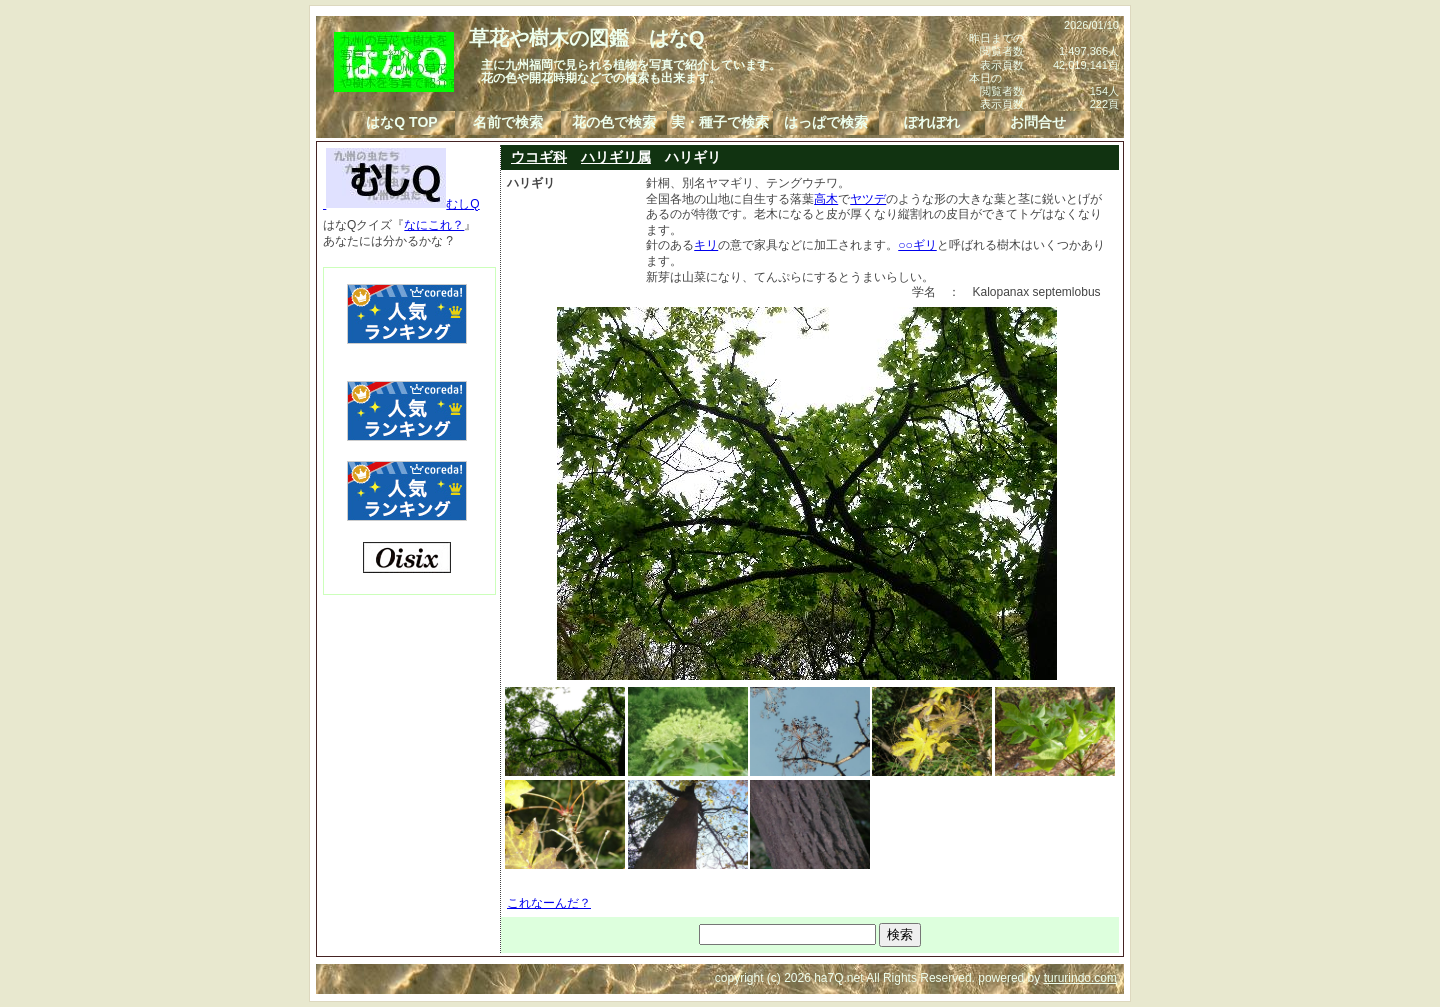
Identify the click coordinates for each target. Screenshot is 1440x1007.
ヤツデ (868, 199)
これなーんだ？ (549, 903)
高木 (826, 199)
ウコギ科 (539, 157)
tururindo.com (1080, 978)
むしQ (401, 204)
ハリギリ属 (616, 157)
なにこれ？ (434, 225)
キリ (706, 245)
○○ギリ (917, 245)
